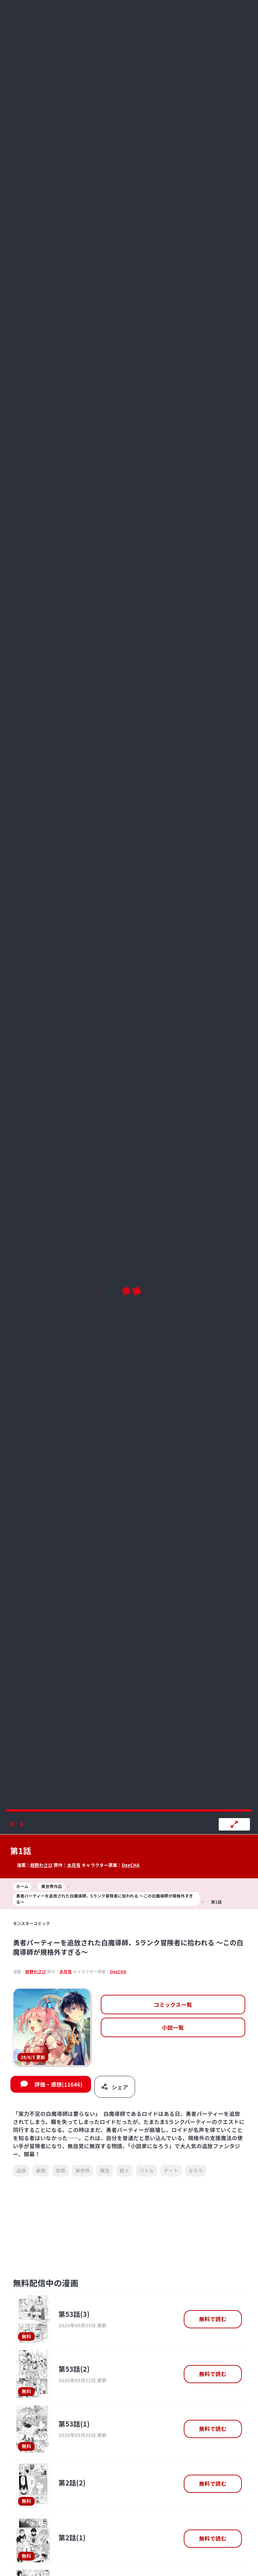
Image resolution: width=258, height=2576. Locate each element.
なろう (195, 2170)
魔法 (105, 2170)
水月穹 (74, 1865)
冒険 (61, 2170)
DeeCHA (130, 1865)
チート (171, 2170)
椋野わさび (41, 1865)
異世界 (82, 2170)
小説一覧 (173, 2027)
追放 (21, 2170)
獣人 (124, 2170)
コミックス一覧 (173, 2004)
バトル (146, 2170)
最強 (41, 2170)
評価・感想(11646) (58, 2084)
